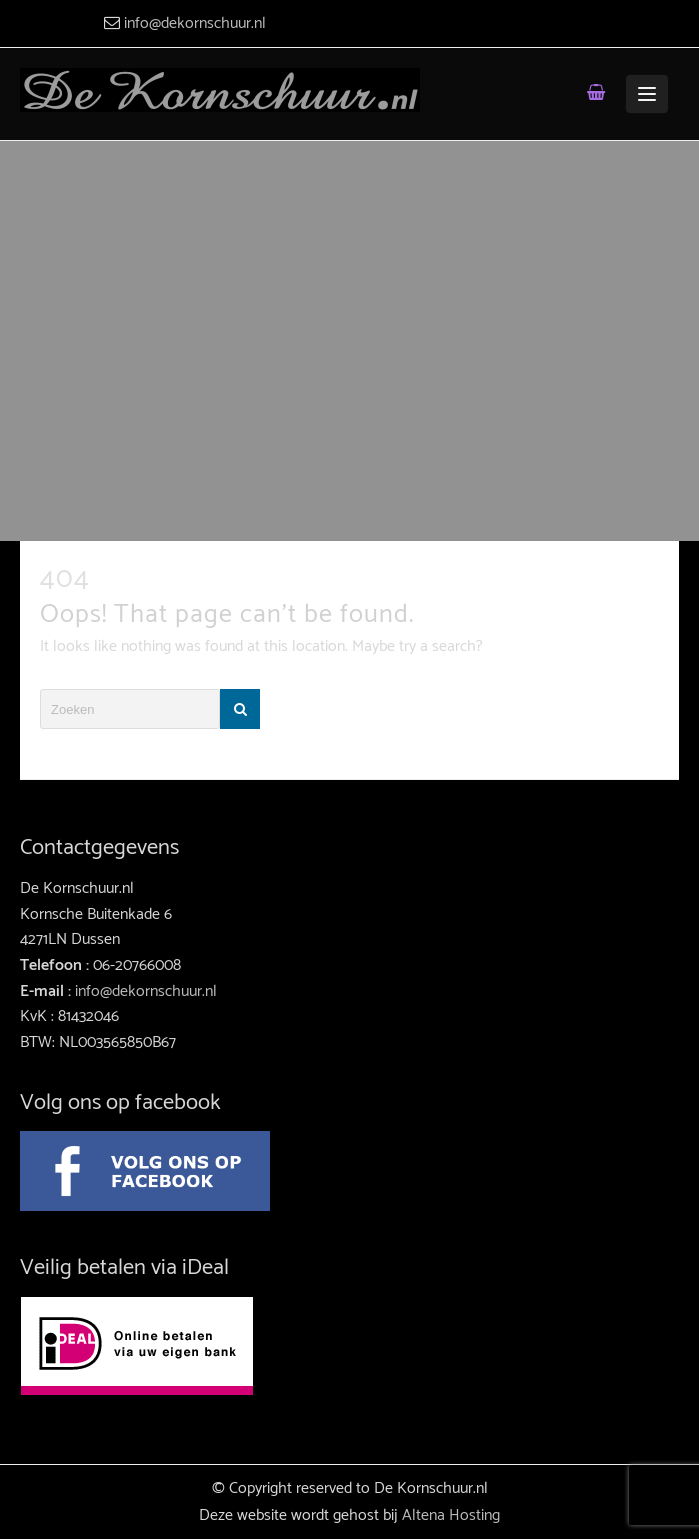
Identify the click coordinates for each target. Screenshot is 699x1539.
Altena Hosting (451, 1515)
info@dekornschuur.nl (195, 23)
